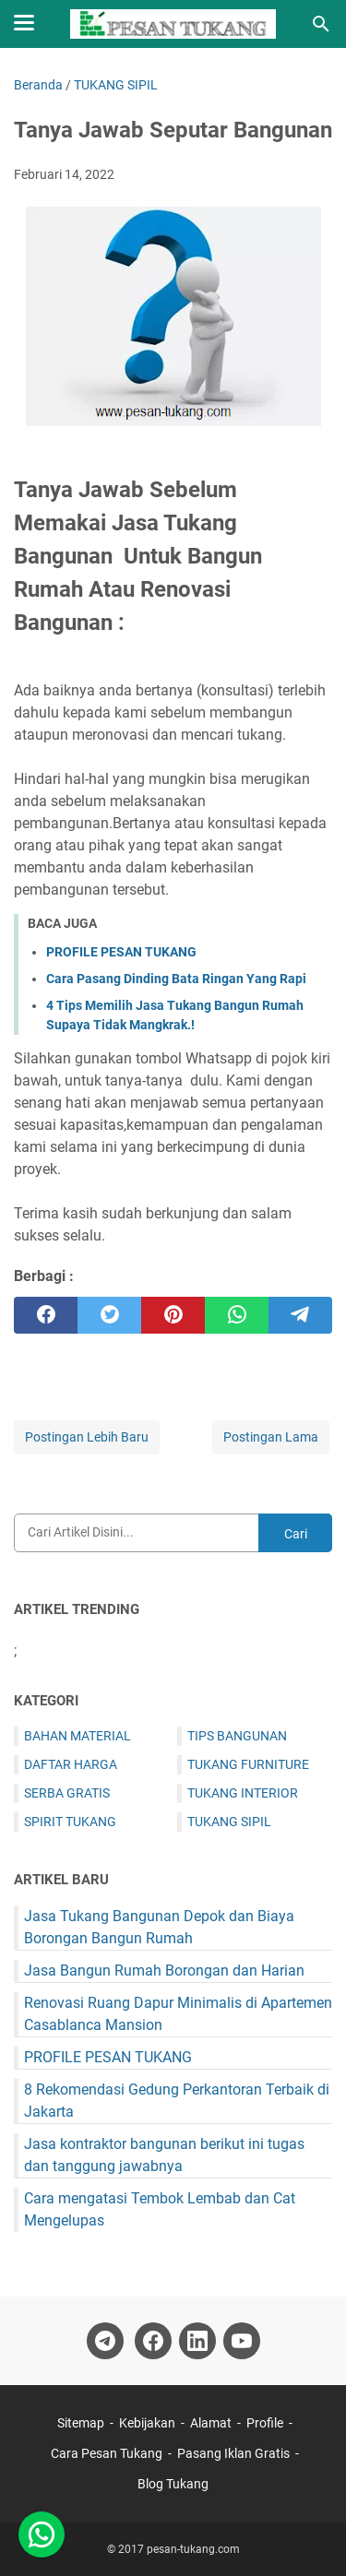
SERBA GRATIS (67, 1793)
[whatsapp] (236, 1315)
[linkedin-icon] (197, 2340)
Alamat (211, 2423)
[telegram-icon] (105, 2340)
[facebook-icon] (153, 2340)
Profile (264, 2423)
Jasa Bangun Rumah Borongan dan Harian (164, 1970)
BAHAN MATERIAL (77, 1735)
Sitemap (82, 2423)
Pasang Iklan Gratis (233, 2453)
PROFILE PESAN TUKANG (121, 951)
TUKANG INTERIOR (242, 1793)
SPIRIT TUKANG (70, 1821)
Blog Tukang (173, 2483)
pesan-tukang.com (193, 2549)
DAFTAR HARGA (70, 1764)
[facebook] (46, 1315)
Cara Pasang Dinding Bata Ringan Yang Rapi (176, 978)
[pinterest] (173, 1315)
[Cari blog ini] (321, 24)
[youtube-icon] (241, 2340)
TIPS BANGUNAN (237, 1735)
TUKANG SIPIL (229, 1821)
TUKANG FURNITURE (248, 1764)
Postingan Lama (270, 1437)
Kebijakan (147, 2423)
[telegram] (300, 1315)
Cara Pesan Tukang (106, 2453)
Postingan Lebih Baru (87, 1437)
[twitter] (109, 1315)
